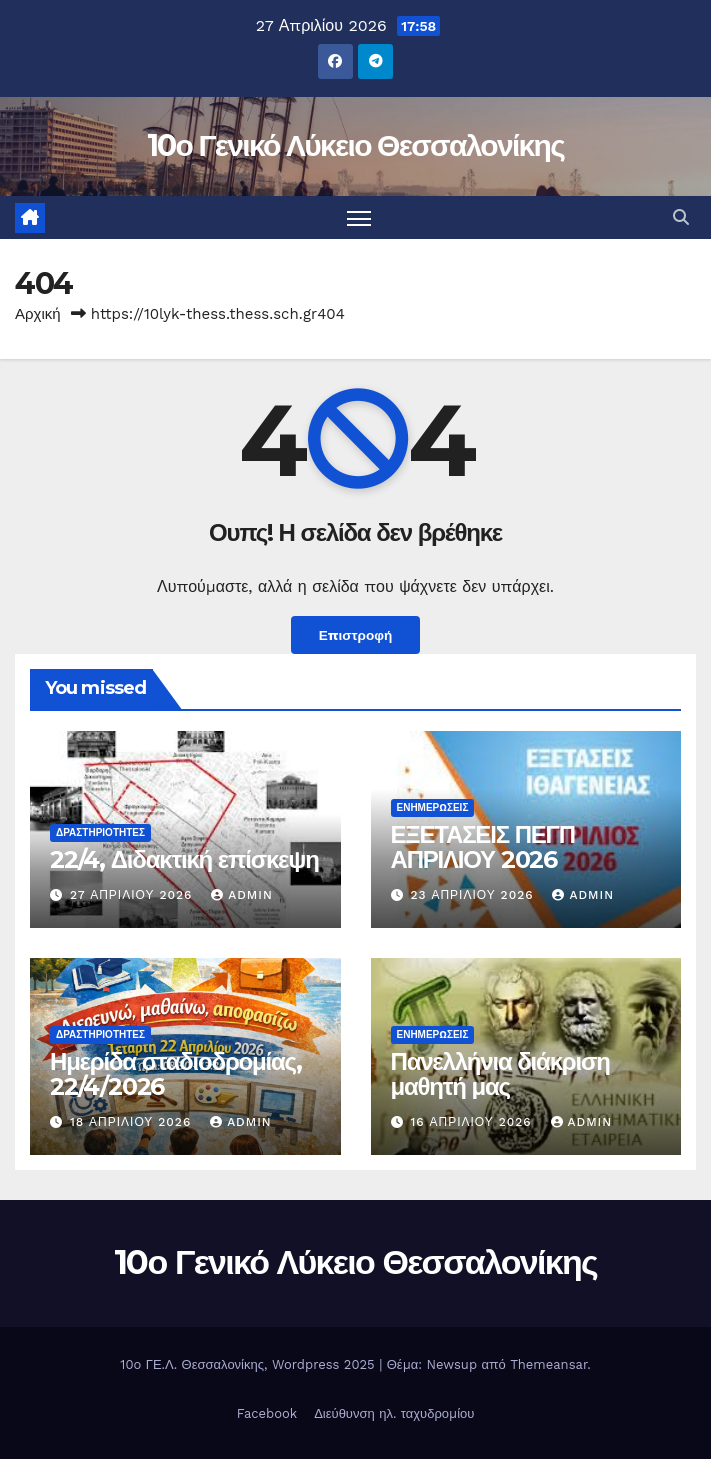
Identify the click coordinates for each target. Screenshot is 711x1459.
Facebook (267, 1413)
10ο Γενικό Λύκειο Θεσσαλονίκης (355, 145)
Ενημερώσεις (433, 807)
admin (242, 895)
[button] (681, 217)
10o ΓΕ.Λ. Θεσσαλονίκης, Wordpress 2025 (249, 1364)
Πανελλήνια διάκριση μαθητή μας (500, 1074)
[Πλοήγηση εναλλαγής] (359, 217)
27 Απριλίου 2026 (133, 895)
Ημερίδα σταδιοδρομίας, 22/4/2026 (176, 1074)
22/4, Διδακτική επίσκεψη (184, 859)
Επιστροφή (356, 635)
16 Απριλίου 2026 (473, 1122)
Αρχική (38, 314)
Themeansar (548, 1364)
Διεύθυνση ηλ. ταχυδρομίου (394, 1413)
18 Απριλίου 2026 (133, 1122)
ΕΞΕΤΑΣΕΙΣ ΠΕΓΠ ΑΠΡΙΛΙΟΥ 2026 (483, 847)
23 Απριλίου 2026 (474, 895)
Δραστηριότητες (100, 832)
